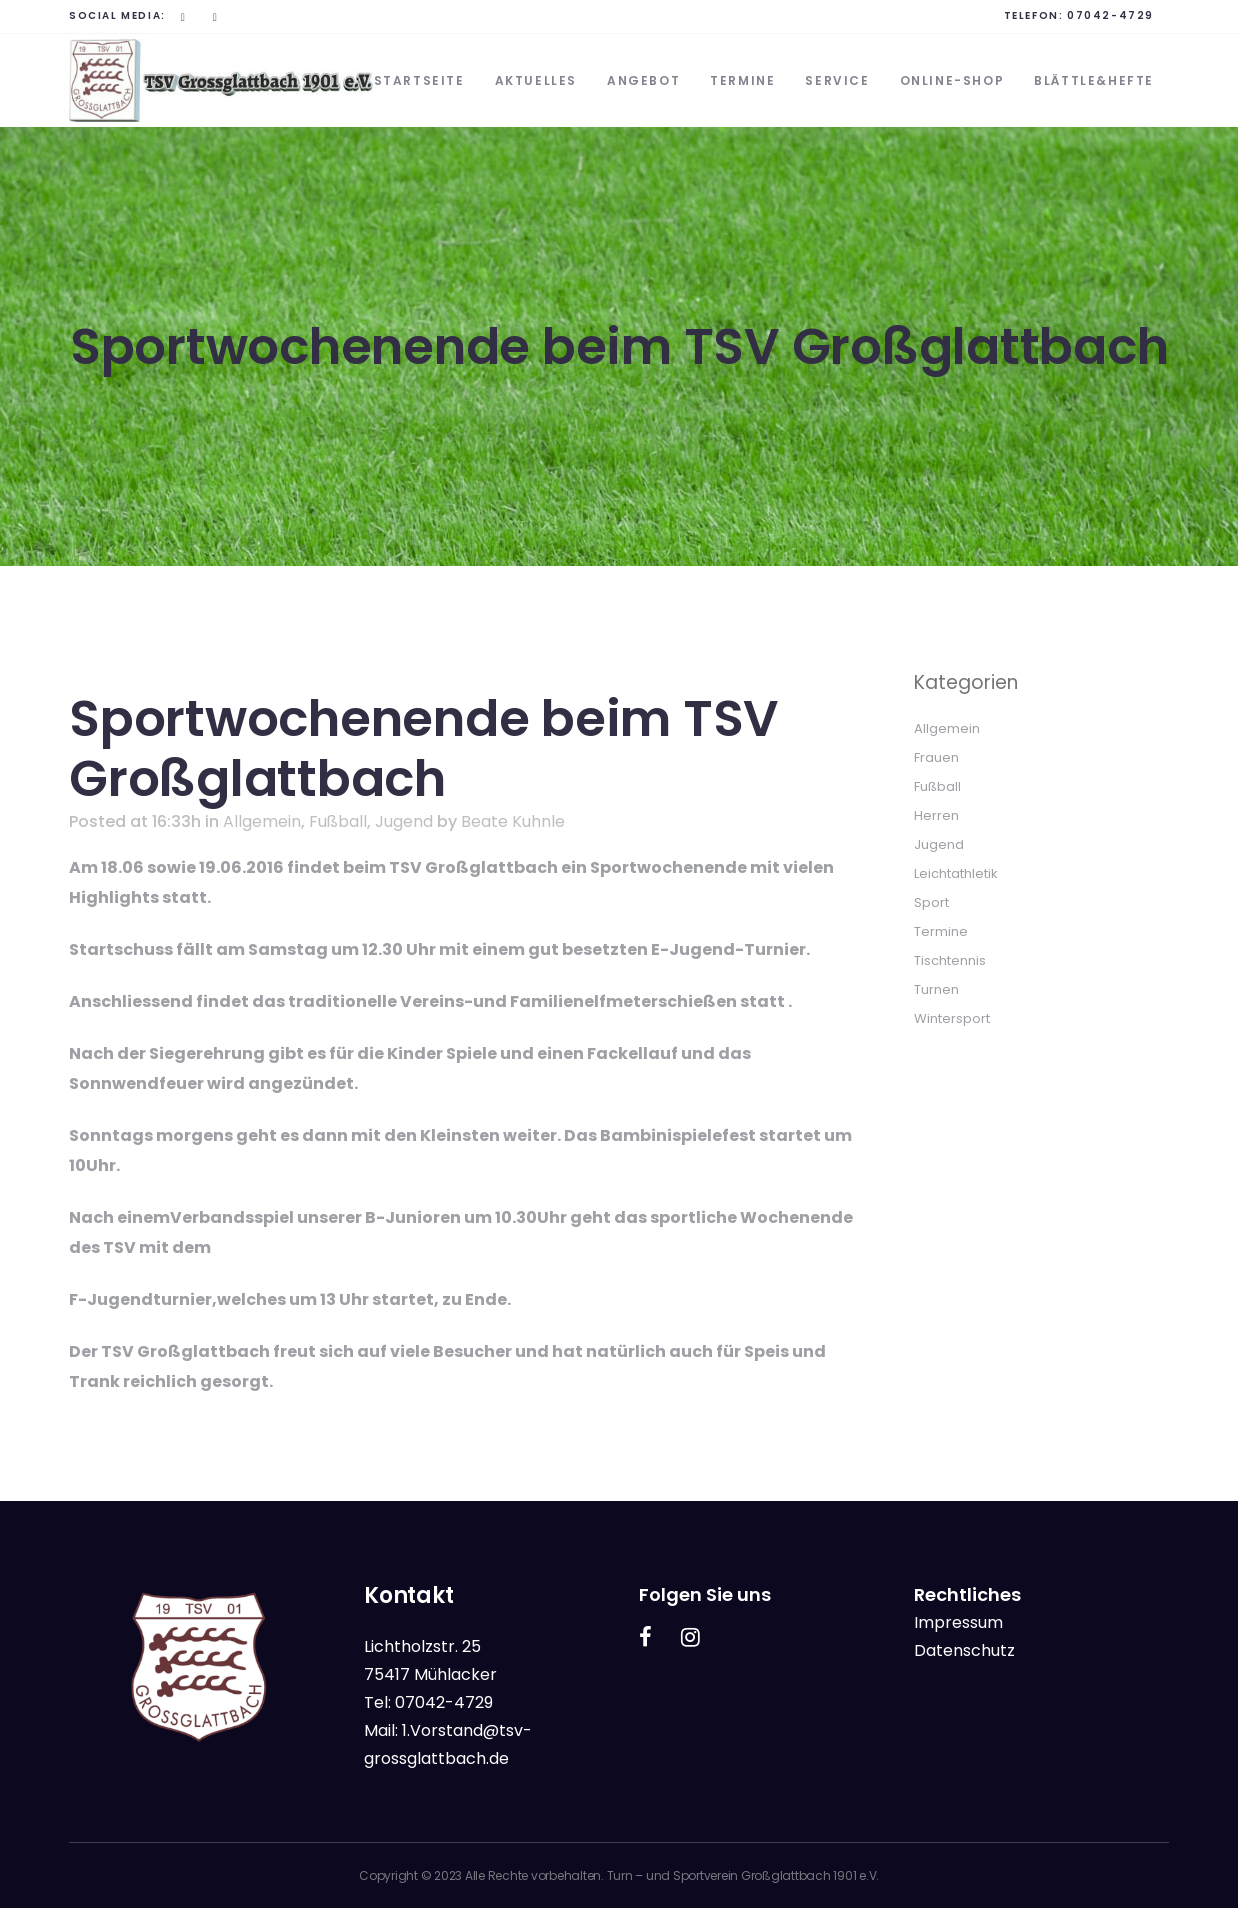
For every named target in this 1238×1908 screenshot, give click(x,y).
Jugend (404, 821)
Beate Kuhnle (513, 821)
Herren (936, 815)
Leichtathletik (956, 873)
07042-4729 (1110, 15)
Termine (941, 931)
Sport (931, 902)
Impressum (958, 1622)
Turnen (936, 989)
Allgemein (262, 821)
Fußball (338, 821)
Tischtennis (950, 960)
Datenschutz (964, 1650)
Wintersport (952, 1018)
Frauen (936, 757)
